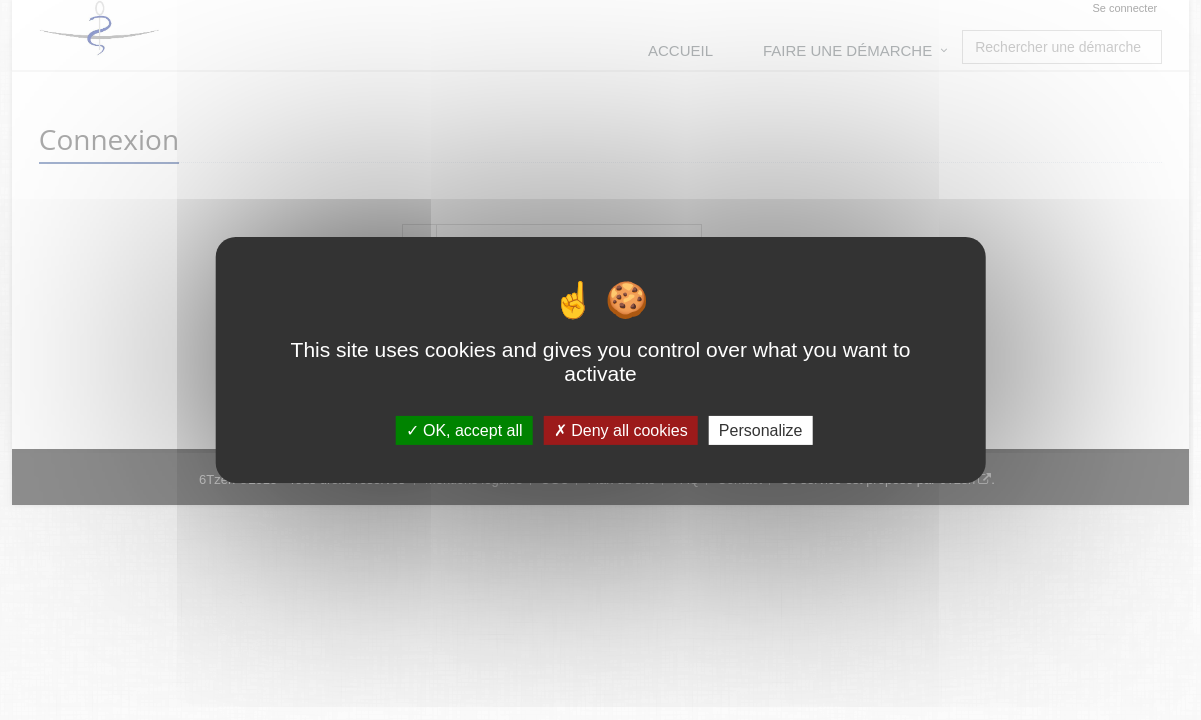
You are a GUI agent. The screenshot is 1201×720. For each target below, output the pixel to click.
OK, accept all (464, 430)
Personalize (761, 430)
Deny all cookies (621, 430)
